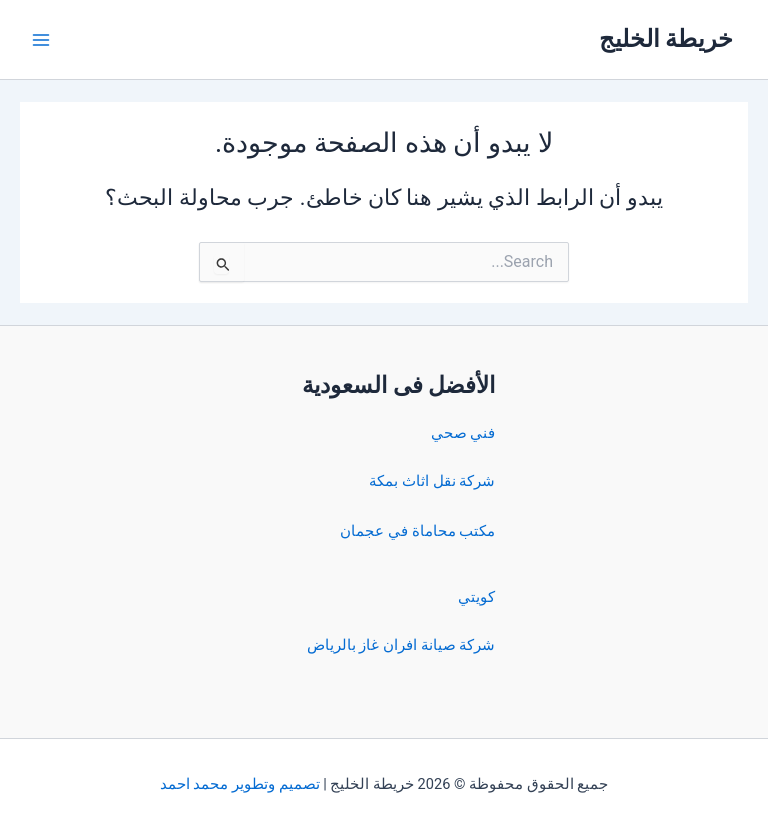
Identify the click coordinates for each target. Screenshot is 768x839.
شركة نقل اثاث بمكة (432, 481)
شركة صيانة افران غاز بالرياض (401, 645)
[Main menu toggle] (41, 40)
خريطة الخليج (666, 39)
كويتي (476, 597)
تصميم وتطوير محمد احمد (240, 784)
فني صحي (463, 433)
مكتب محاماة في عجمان (417, 531)
